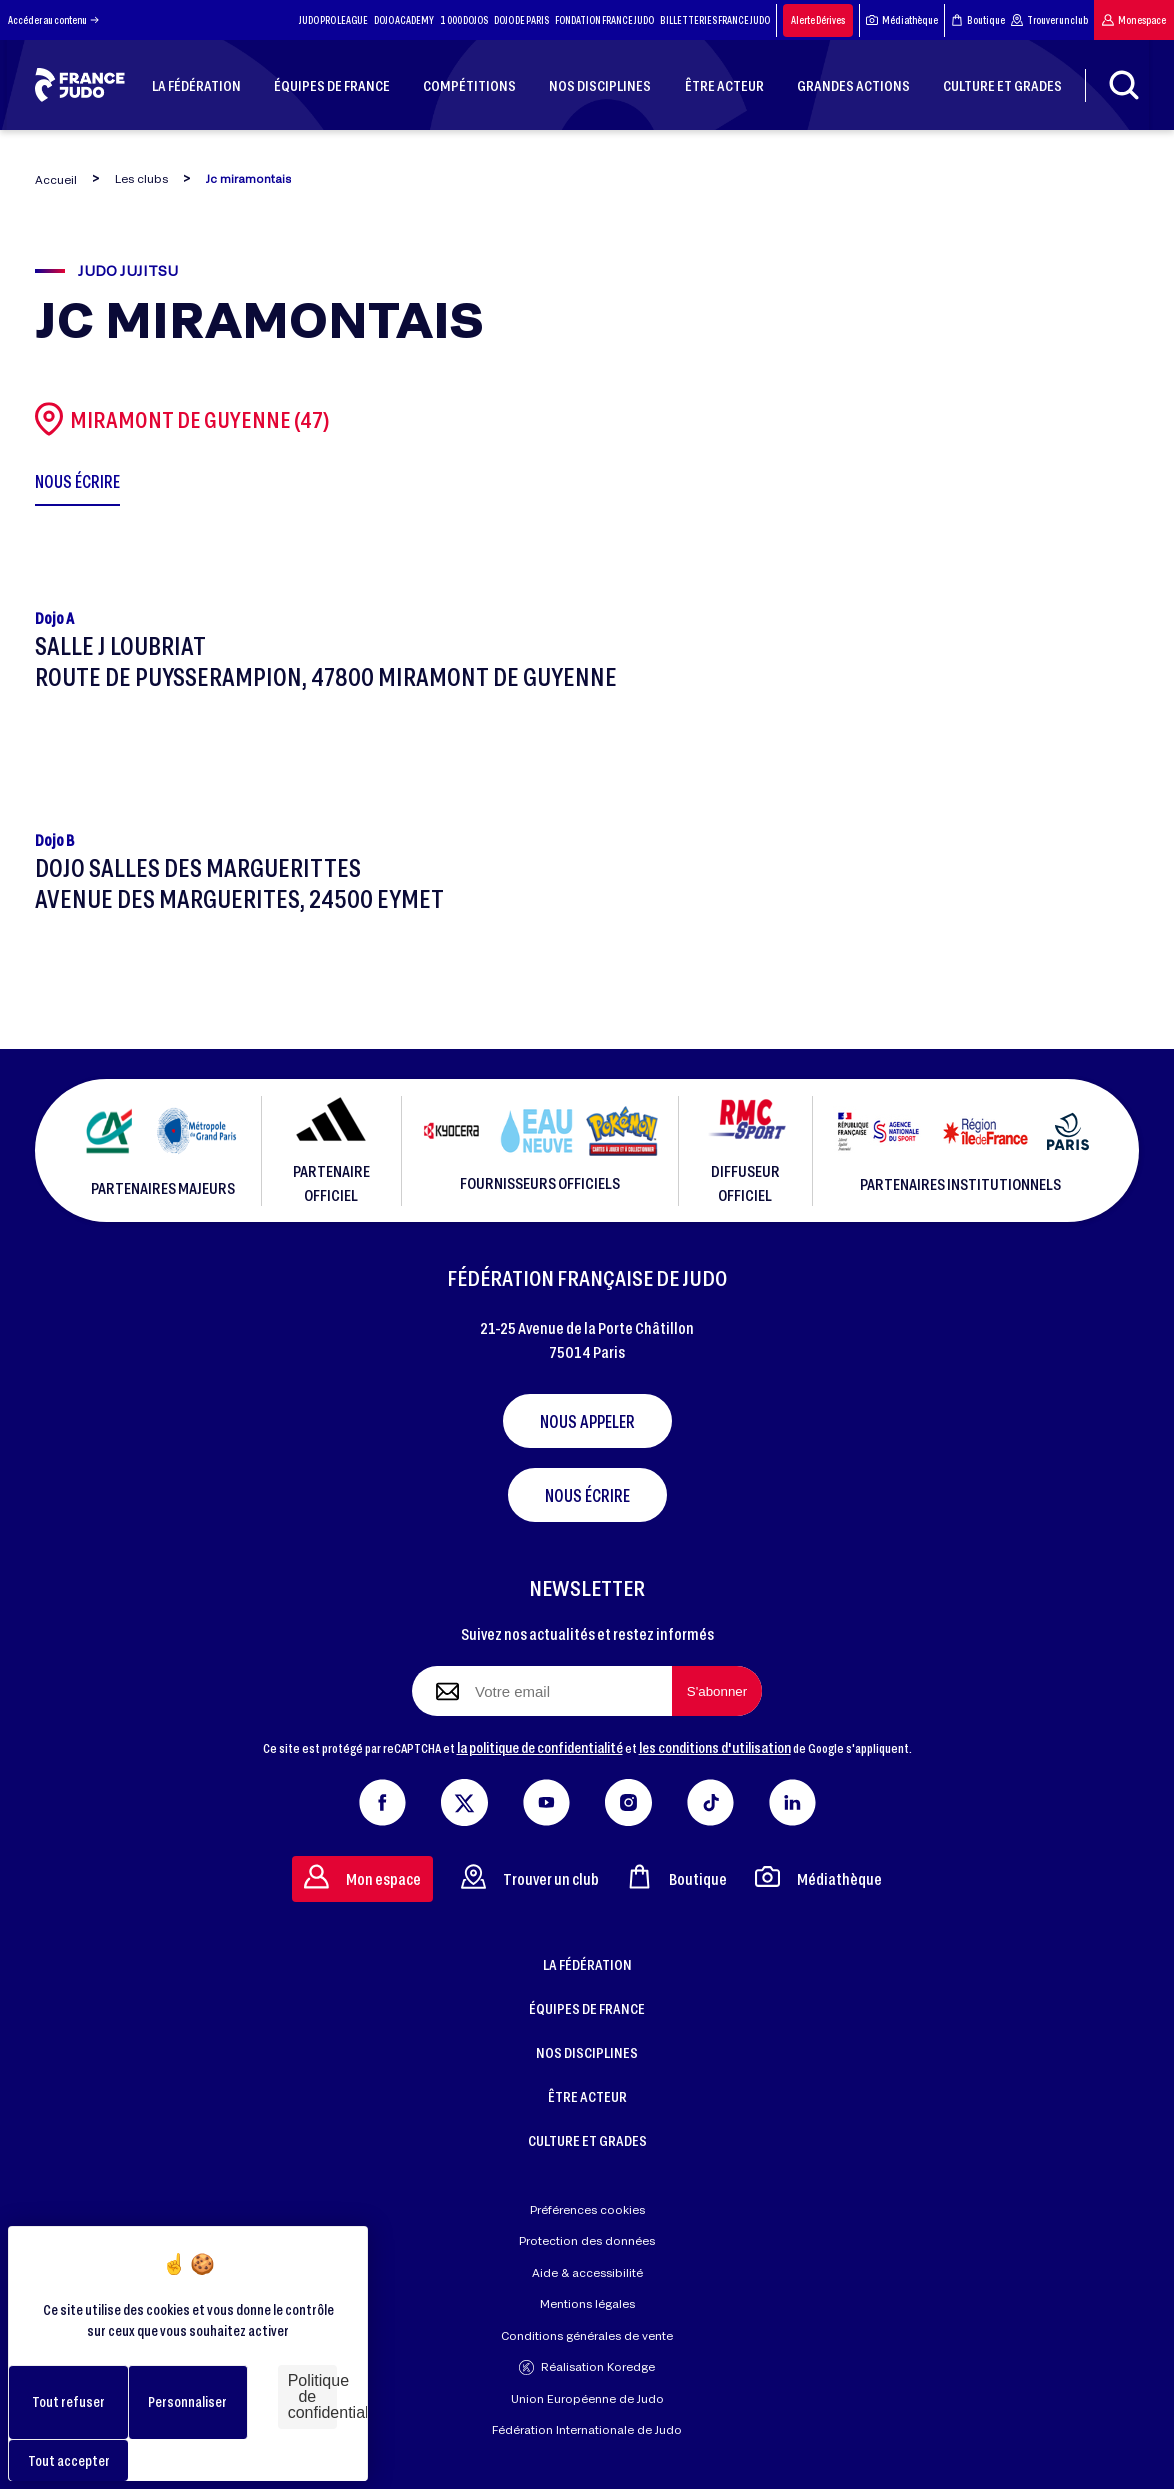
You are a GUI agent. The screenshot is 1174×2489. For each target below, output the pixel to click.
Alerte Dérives (818, 20)
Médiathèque (902, 20)
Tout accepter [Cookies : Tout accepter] (69, 2460)
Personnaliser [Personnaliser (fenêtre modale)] (187, 2401)
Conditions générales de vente (587, 2335)
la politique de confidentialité (540, 1747)
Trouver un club (1049, 20)
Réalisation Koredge (587, 2367)
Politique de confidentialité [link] (312, 2396)
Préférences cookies (587, 2209)
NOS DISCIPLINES (587, 2052)
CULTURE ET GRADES (587, 2140)
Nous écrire (587, 1495)
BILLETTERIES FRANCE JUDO (715, 20)
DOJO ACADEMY (404, 20)
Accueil (56, 179)
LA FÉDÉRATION (587, 1964)
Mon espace (1134, 20)
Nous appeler (587, 1421)
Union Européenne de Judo (587, 2398)
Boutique (978, 20)
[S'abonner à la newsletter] (717, 1691)
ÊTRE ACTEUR (587, 2096)
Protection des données (587, 2240)
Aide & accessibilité (587, 2272)
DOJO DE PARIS (521, 20)
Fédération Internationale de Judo (587, 2429)
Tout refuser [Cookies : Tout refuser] (68, 2401)
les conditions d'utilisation (715, 1747)
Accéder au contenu (53, 20)
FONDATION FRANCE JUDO (604, 20)
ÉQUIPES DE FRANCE (587, 2008)
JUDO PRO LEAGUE (333, 20)
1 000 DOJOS (464, 20)
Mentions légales (587, 2303)
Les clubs (141, 178)
